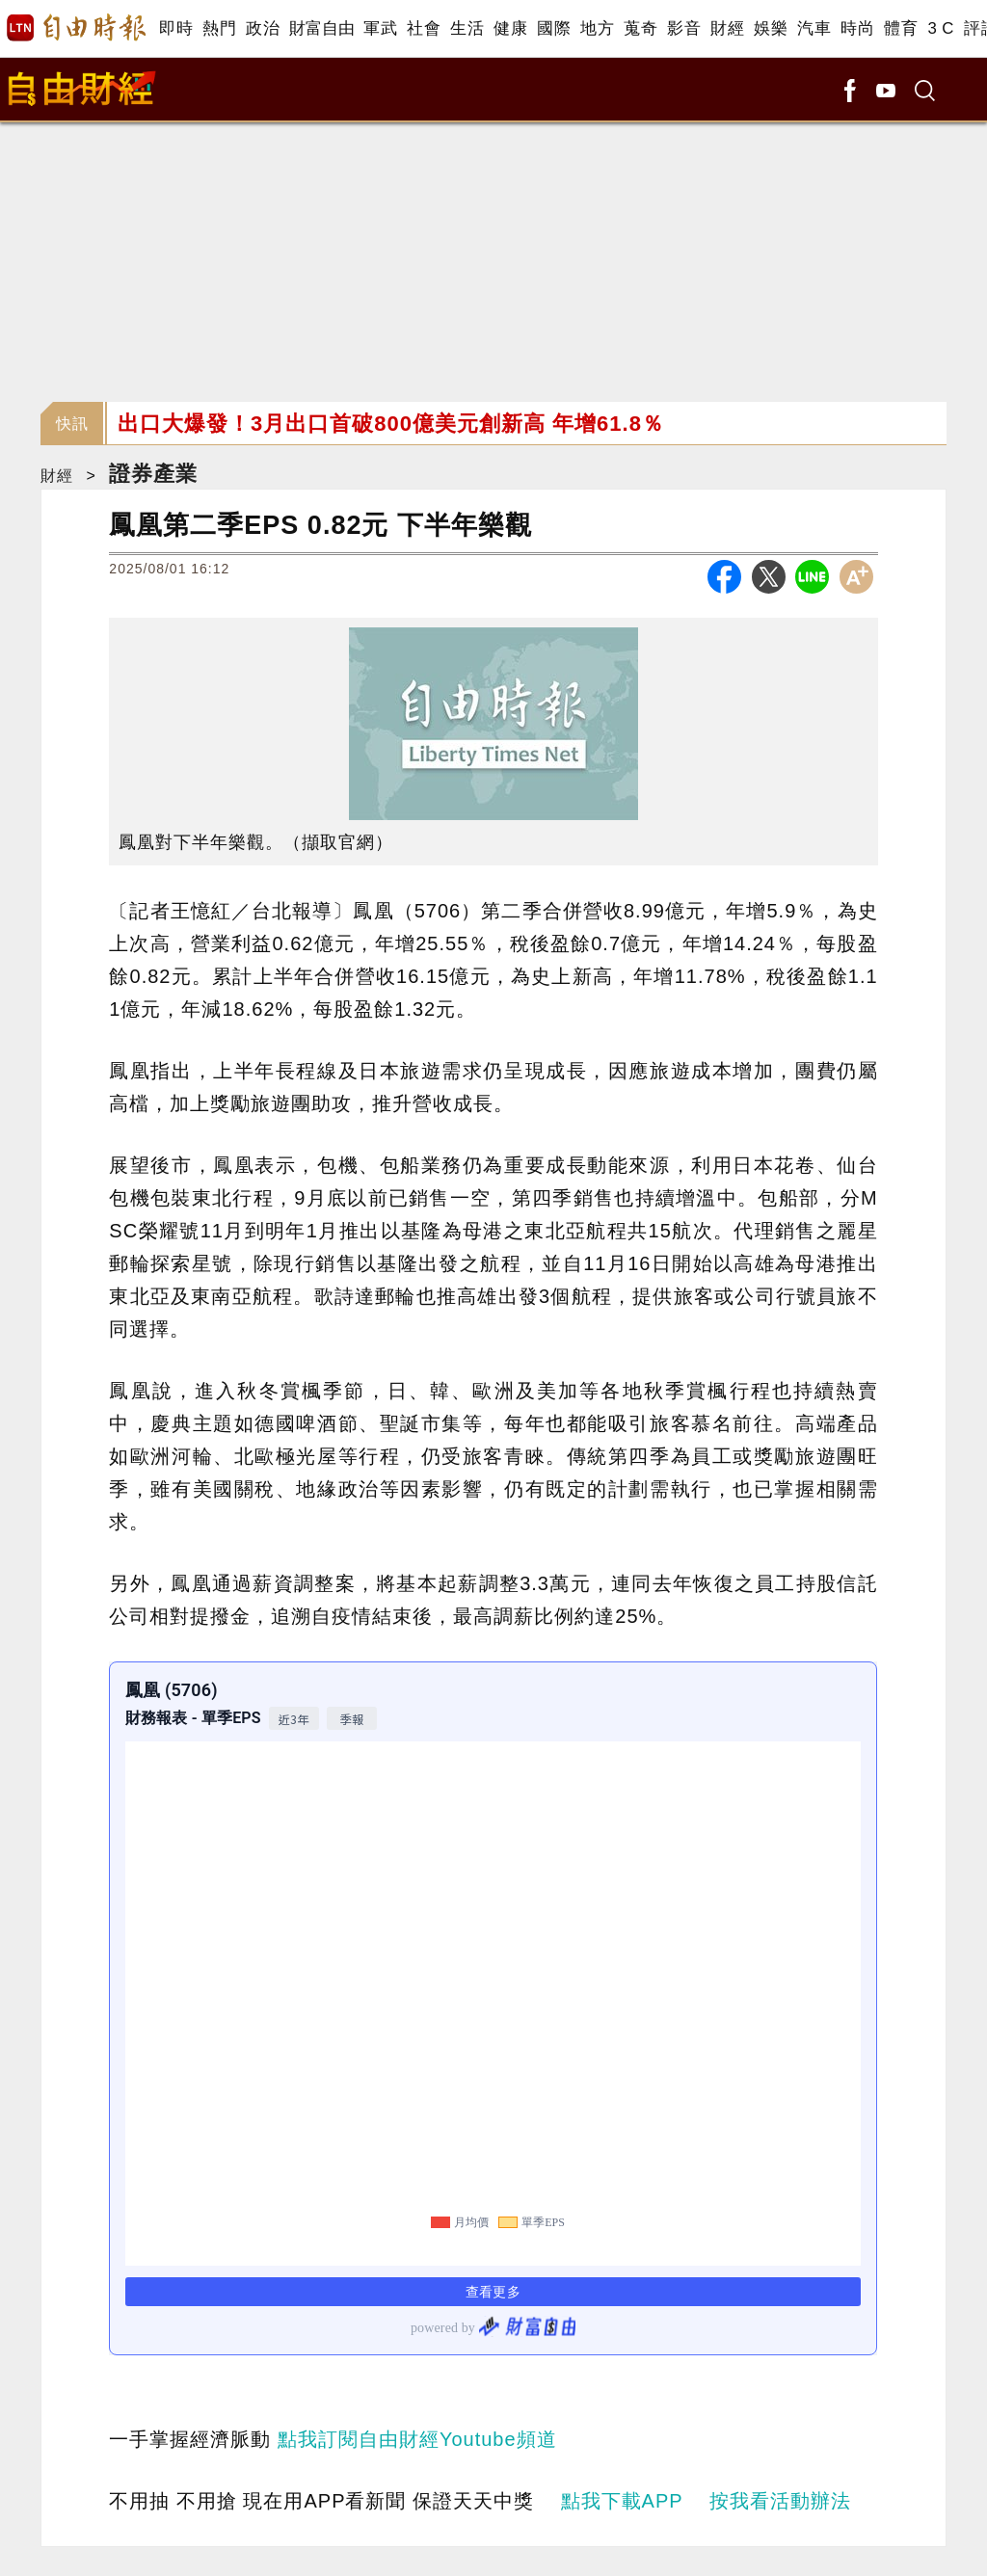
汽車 (814, 28)
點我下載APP (622, 2500)
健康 (510, 28)
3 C (940, 28)
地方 (597, 28)
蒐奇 (640, 28)
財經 (727, 28)
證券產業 (153, 474)
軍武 (380, 28)
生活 (467, 28)
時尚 (857, 28)
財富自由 (321, 28)
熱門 (219, 28)
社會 (423, 28)
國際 (554, 28)
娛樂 (770, 28)
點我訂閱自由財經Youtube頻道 (417, 2439)
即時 (176, 28)
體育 (901, 28)
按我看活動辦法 (780, 2500)
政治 (263, 28)
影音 (684, 28)
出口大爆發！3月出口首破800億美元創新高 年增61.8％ (391, 424)
